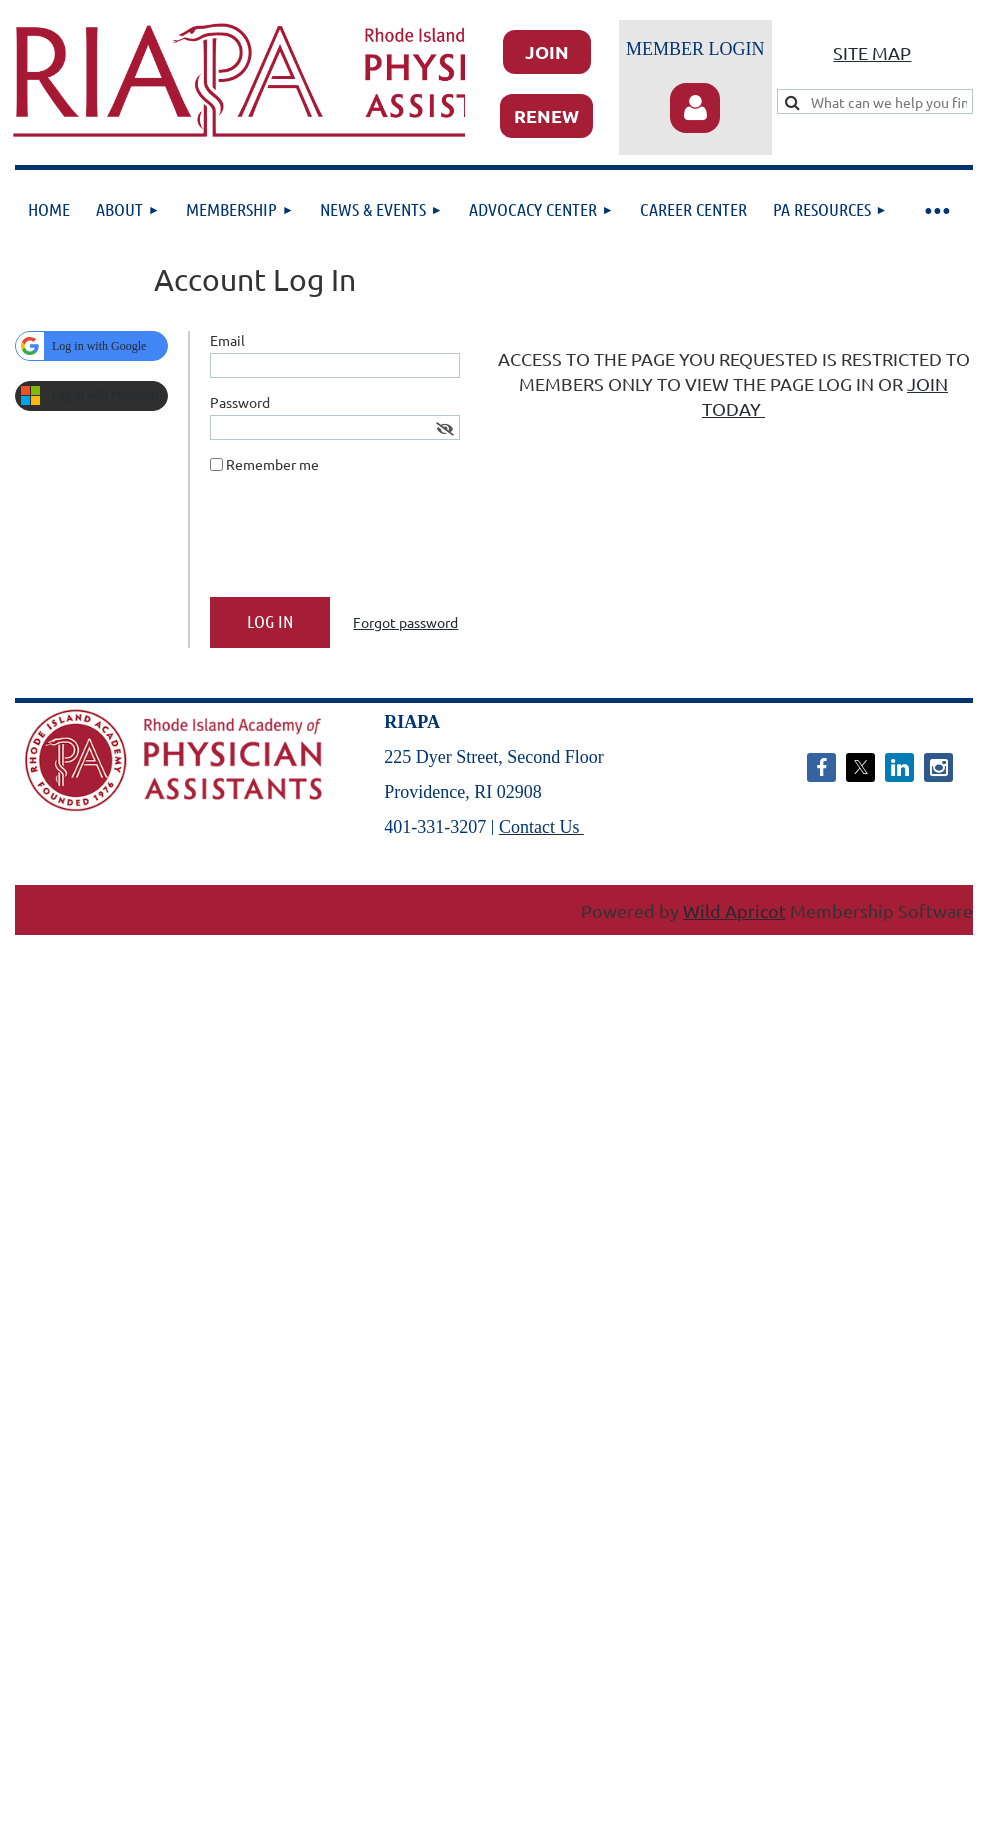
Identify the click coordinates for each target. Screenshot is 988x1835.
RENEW (546, 115)
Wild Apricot (734, 910)
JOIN (547, 51)
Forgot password (405, 622)
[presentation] (362, 543)
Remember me (272, 464)
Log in (695, 108)
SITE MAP (872, 52)
